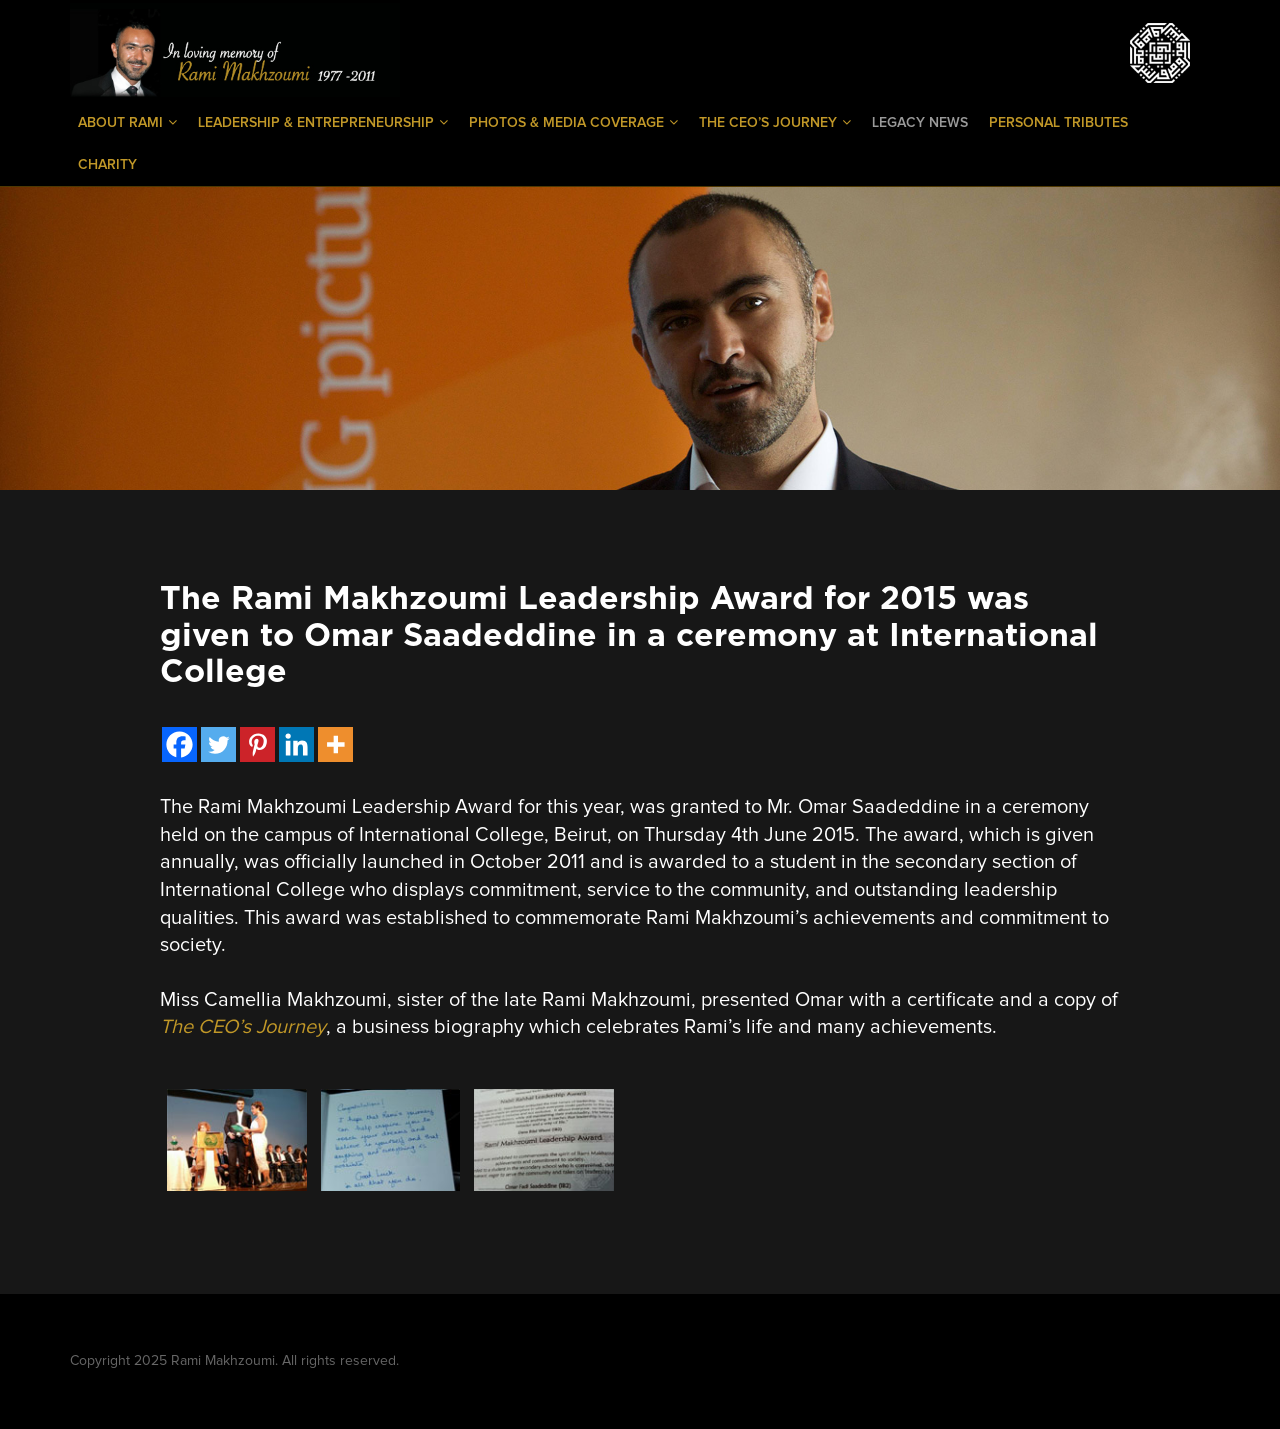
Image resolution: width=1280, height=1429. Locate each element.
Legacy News (920, 123)
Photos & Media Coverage (573, 122)
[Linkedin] (296, 744)
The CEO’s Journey (775, 122)
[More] (335, 744)
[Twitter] (218, 744)
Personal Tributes (1058, 123)
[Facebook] (179, 744)
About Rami (127, 122)
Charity (107, 165)
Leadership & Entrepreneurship (323, 122)
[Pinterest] (257, 744)
